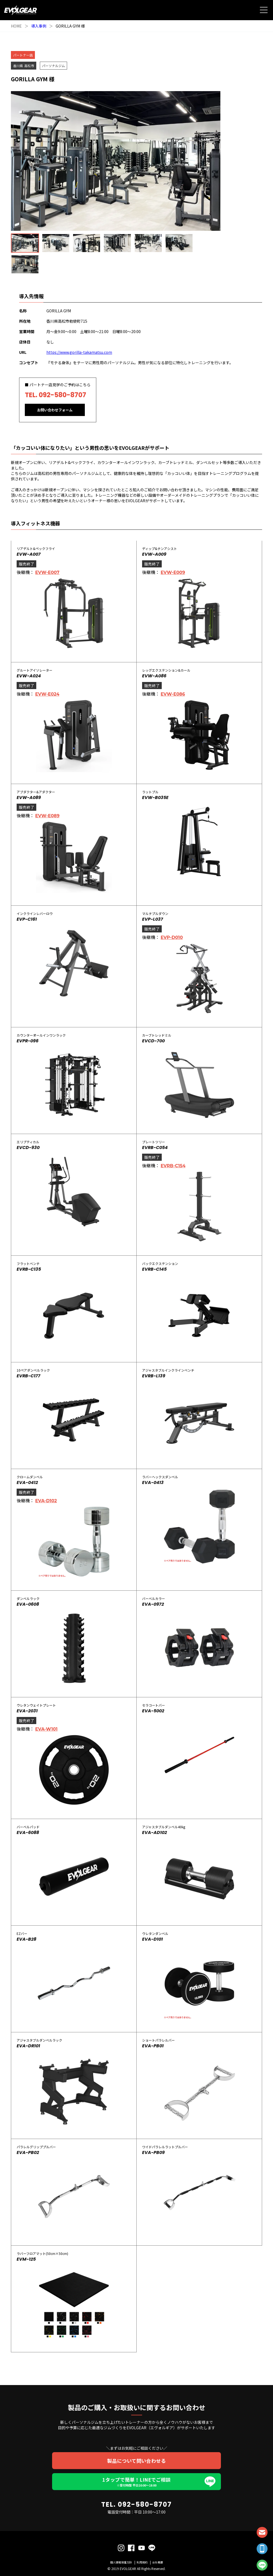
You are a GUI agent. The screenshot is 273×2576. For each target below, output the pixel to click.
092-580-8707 (62, 394)
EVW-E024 (47, 692)
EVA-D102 (46, 1498)
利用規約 (142, 2560)
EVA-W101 (46, 1727)
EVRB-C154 (173, 1163)
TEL (262, 2548)
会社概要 (157, 2560)
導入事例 (38, 26)
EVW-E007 (47, 570)
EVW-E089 (47, 813)
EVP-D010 (172, 935)
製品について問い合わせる (136, 2458)
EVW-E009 (173, 570)
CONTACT (262, 2532)
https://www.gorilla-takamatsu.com (79, 352)
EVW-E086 (173, 692)
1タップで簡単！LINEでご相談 (136, 2479)
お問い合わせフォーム (55, 409)
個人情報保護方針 (121, 2560)
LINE (262, 2565)
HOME (16, 26)
